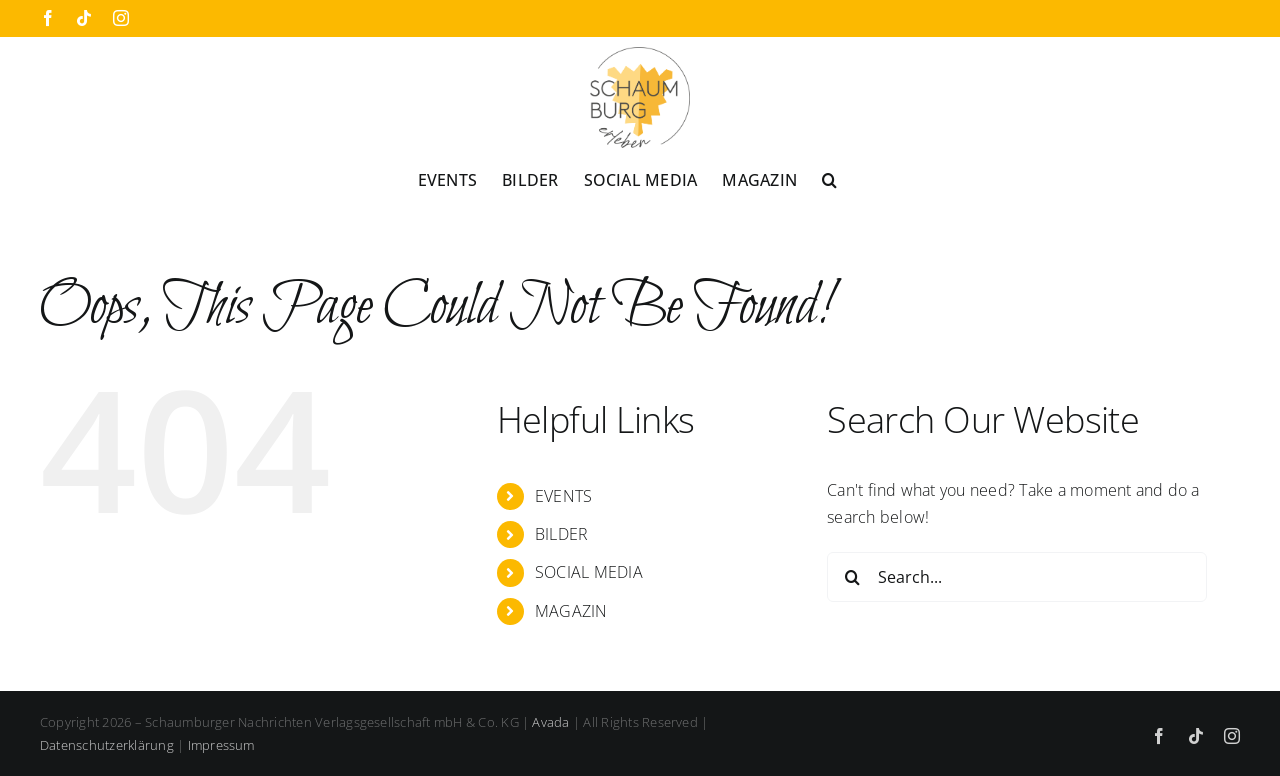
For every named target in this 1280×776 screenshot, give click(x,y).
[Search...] (1017, 577)
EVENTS (563, 496)
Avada (550, 722)
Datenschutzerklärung (107, 745)
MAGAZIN (571, 611)
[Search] (852, 577)
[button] (829, 179)
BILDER (561, 534)
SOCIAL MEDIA (589, 572)
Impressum (221, 745)
